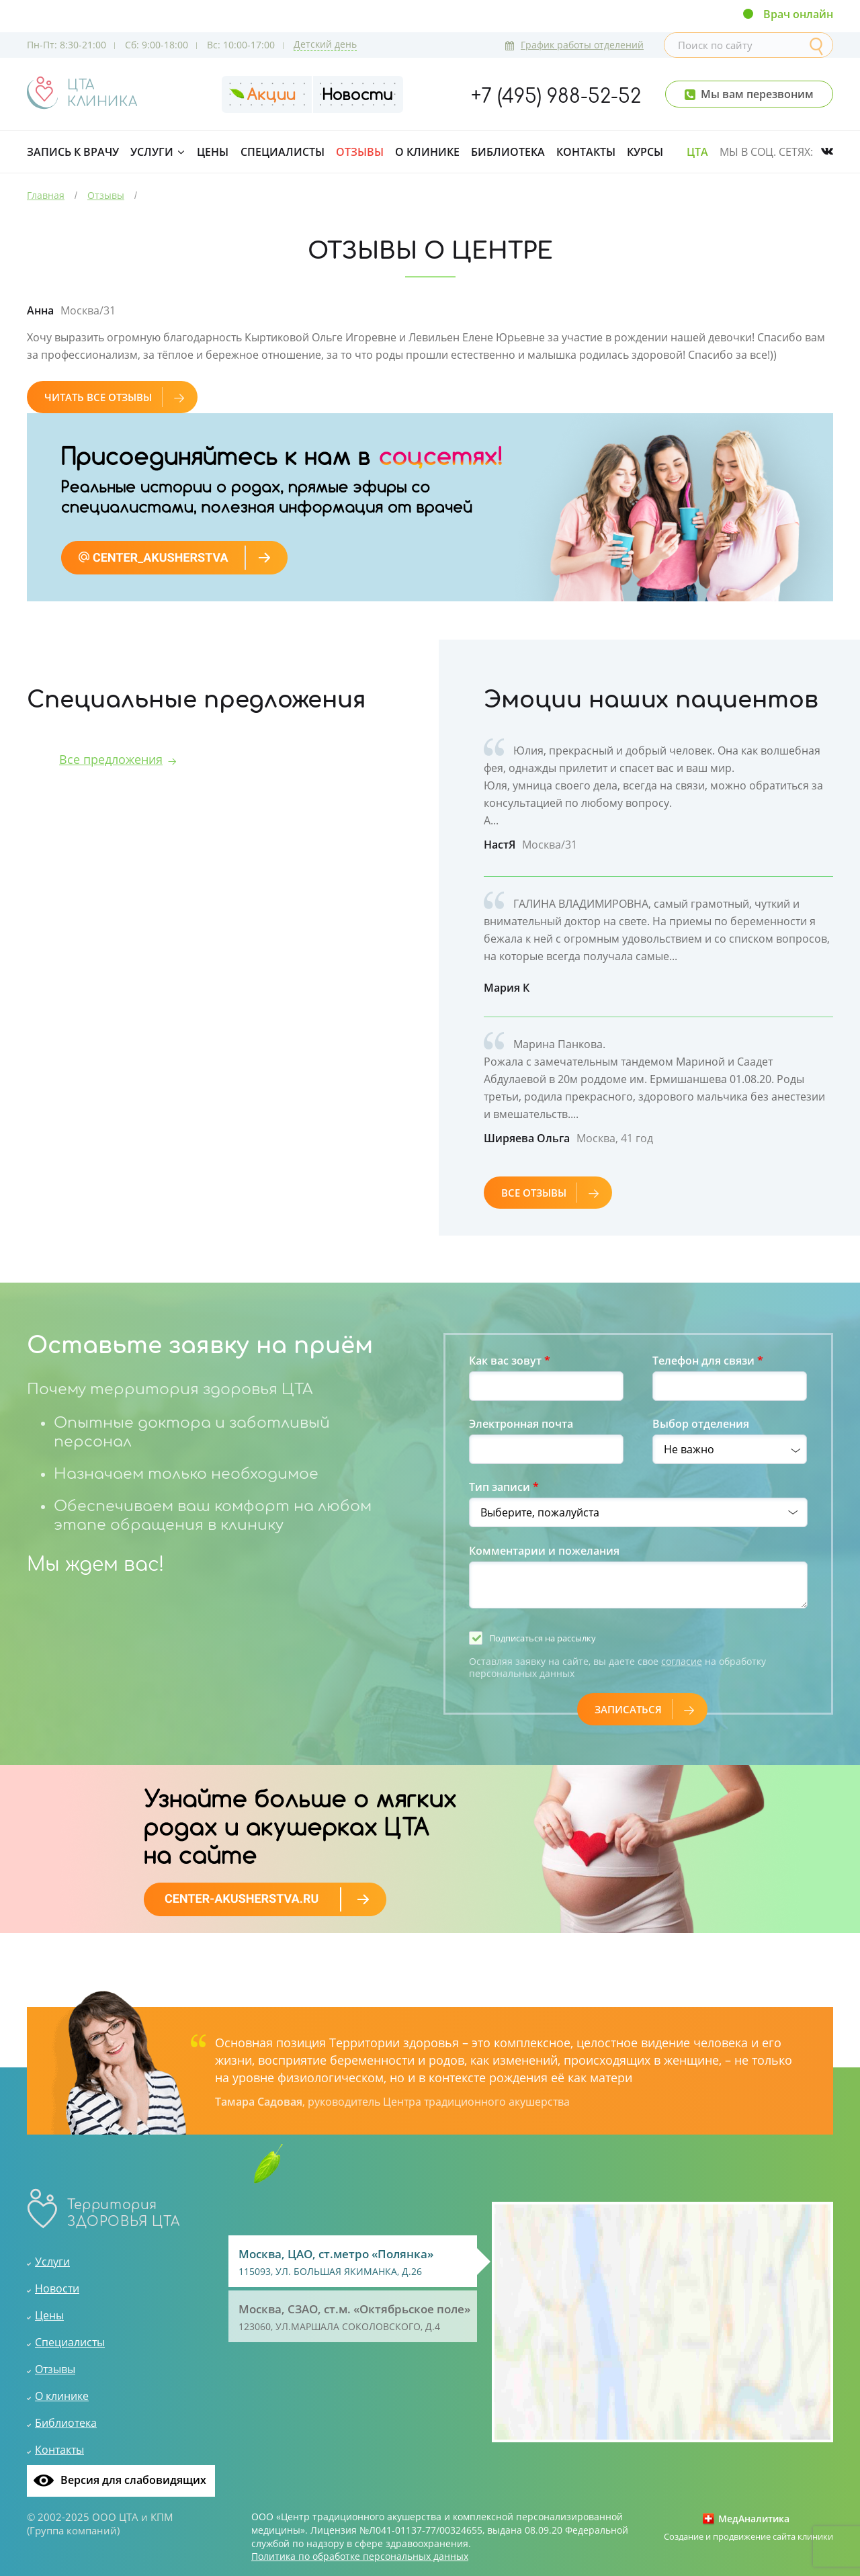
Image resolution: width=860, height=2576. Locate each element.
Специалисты (283, 151)
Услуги (151, 151)
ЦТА (697, 151)
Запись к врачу (73, 151)
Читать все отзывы (114, 397)
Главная (45, 195)
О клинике (427, 151)
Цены (212, 151)
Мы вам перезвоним (757, 94)
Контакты (585, 151)
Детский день (325, 44)
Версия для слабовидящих (133, 2480)
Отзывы (360, 151)
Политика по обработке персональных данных (359, 2556)
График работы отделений (574, 45)
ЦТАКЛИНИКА (102, 93)
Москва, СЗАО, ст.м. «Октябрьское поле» (356, 2318)
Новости (57, 2288)
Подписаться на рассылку (542, 1638)
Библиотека (508, 151)
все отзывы (550, 1192)
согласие (681, 1661)
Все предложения (111, 759)
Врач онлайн (798, 14)
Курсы (645, 151)
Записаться (644, 1709)
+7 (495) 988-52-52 (556, 96)
